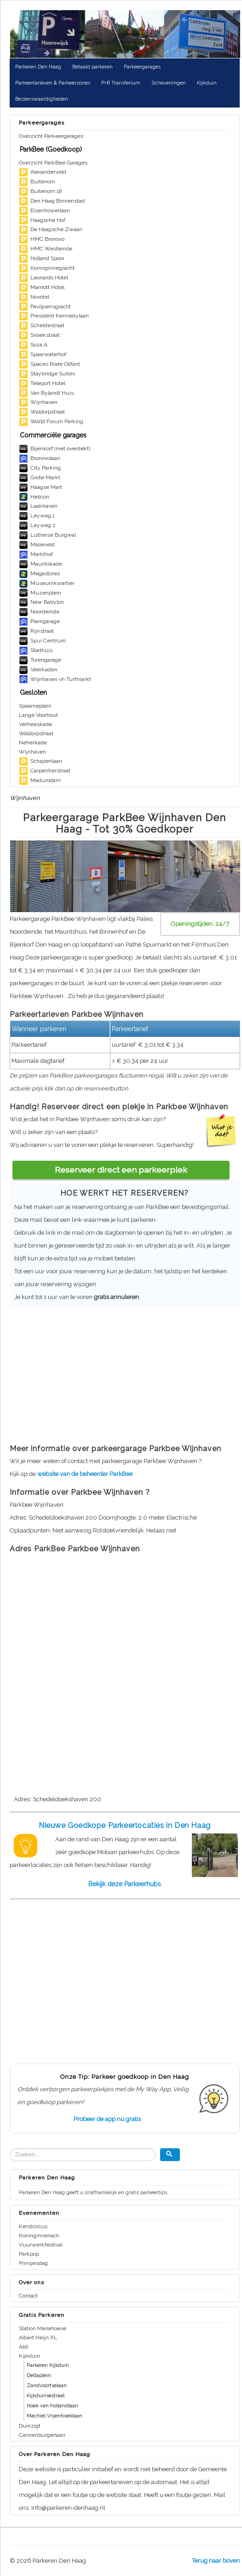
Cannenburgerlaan (42, 2435)
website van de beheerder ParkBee (85, 1473)
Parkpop (29, 2254)
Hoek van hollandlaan (52, 2406)
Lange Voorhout (38, 715)
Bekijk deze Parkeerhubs (124, 1884)
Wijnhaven (32, 752)
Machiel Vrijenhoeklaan (54, 2416)
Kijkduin (207, 83)
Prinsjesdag (33, 2263)
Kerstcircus (33, 2226)
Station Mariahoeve (42, 2328)
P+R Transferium (120, 83)
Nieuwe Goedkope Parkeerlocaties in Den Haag (125, 1825)
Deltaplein (39, 2375)
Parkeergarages (142, 67)
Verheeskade (35, 724)
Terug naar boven (216, 2560)
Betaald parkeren (92, 67)
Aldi (24, 2346)
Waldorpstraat (36, 733)
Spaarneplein (35, 706)
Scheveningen (168, 83)
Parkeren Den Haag (38, 67)
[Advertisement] (121, 1372)
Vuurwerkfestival (41, 2244)
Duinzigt (29, 2426)
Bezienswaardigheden (41, 99)
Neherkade (33, 742)
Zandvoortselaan (47, 2386)
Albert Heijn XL (38, 2337)
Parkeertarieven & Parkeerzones (52, 83)
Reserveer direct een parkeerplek (121, 1170)
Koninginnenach (39, 2235)
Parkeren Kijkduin (48, 2365)
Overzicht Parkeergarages (51, 136)
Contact (28, 2295)
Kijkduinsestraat (46, 2396)
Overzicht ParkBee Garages (53, 162)
